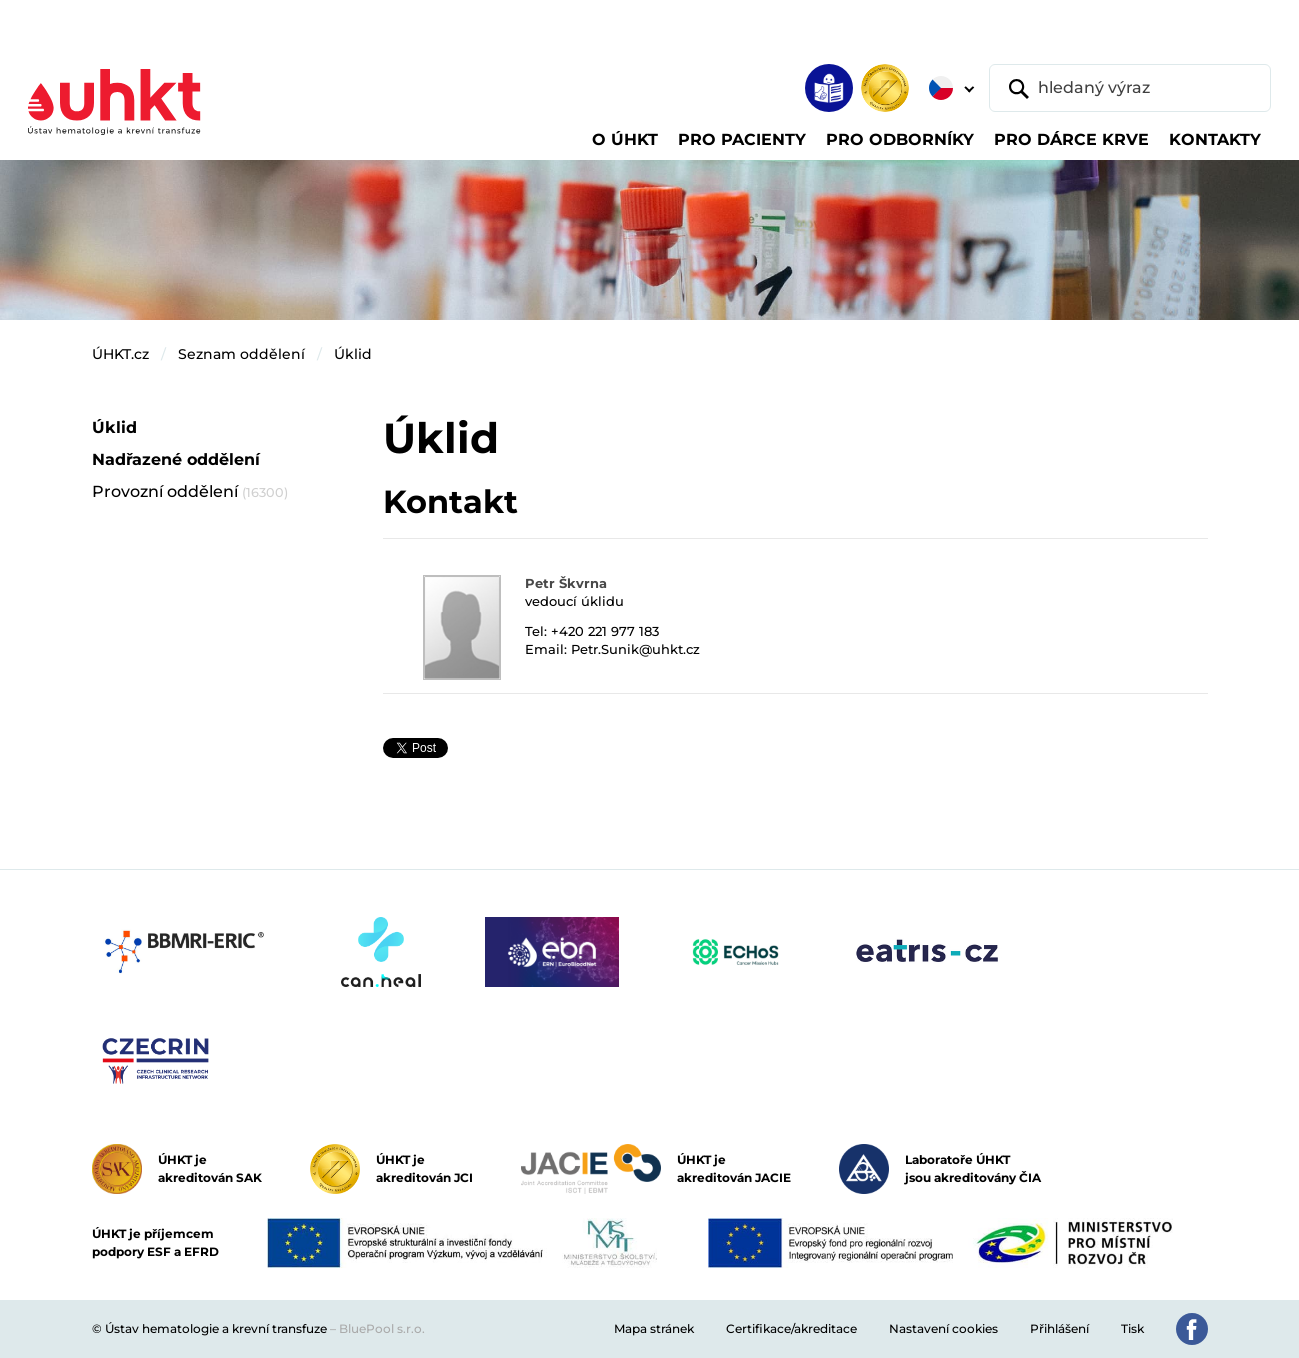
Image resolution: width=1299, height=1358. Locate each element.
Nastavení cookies (943, 1328)
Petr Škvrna (566, 583)
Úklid (353, 354)
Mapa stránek (654, 1328)
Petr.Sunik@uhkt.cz (635, 649)
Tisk (1132, 1328)
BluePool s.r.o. (382, 1328)
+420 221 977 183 (605, 631)
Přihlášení (1059, 1328)
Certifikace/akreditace (791, 1328)
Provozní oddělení (190, 491)
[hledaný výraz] (1130, 88)
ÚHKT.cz (120, 354)
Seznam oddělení (241, 354)
